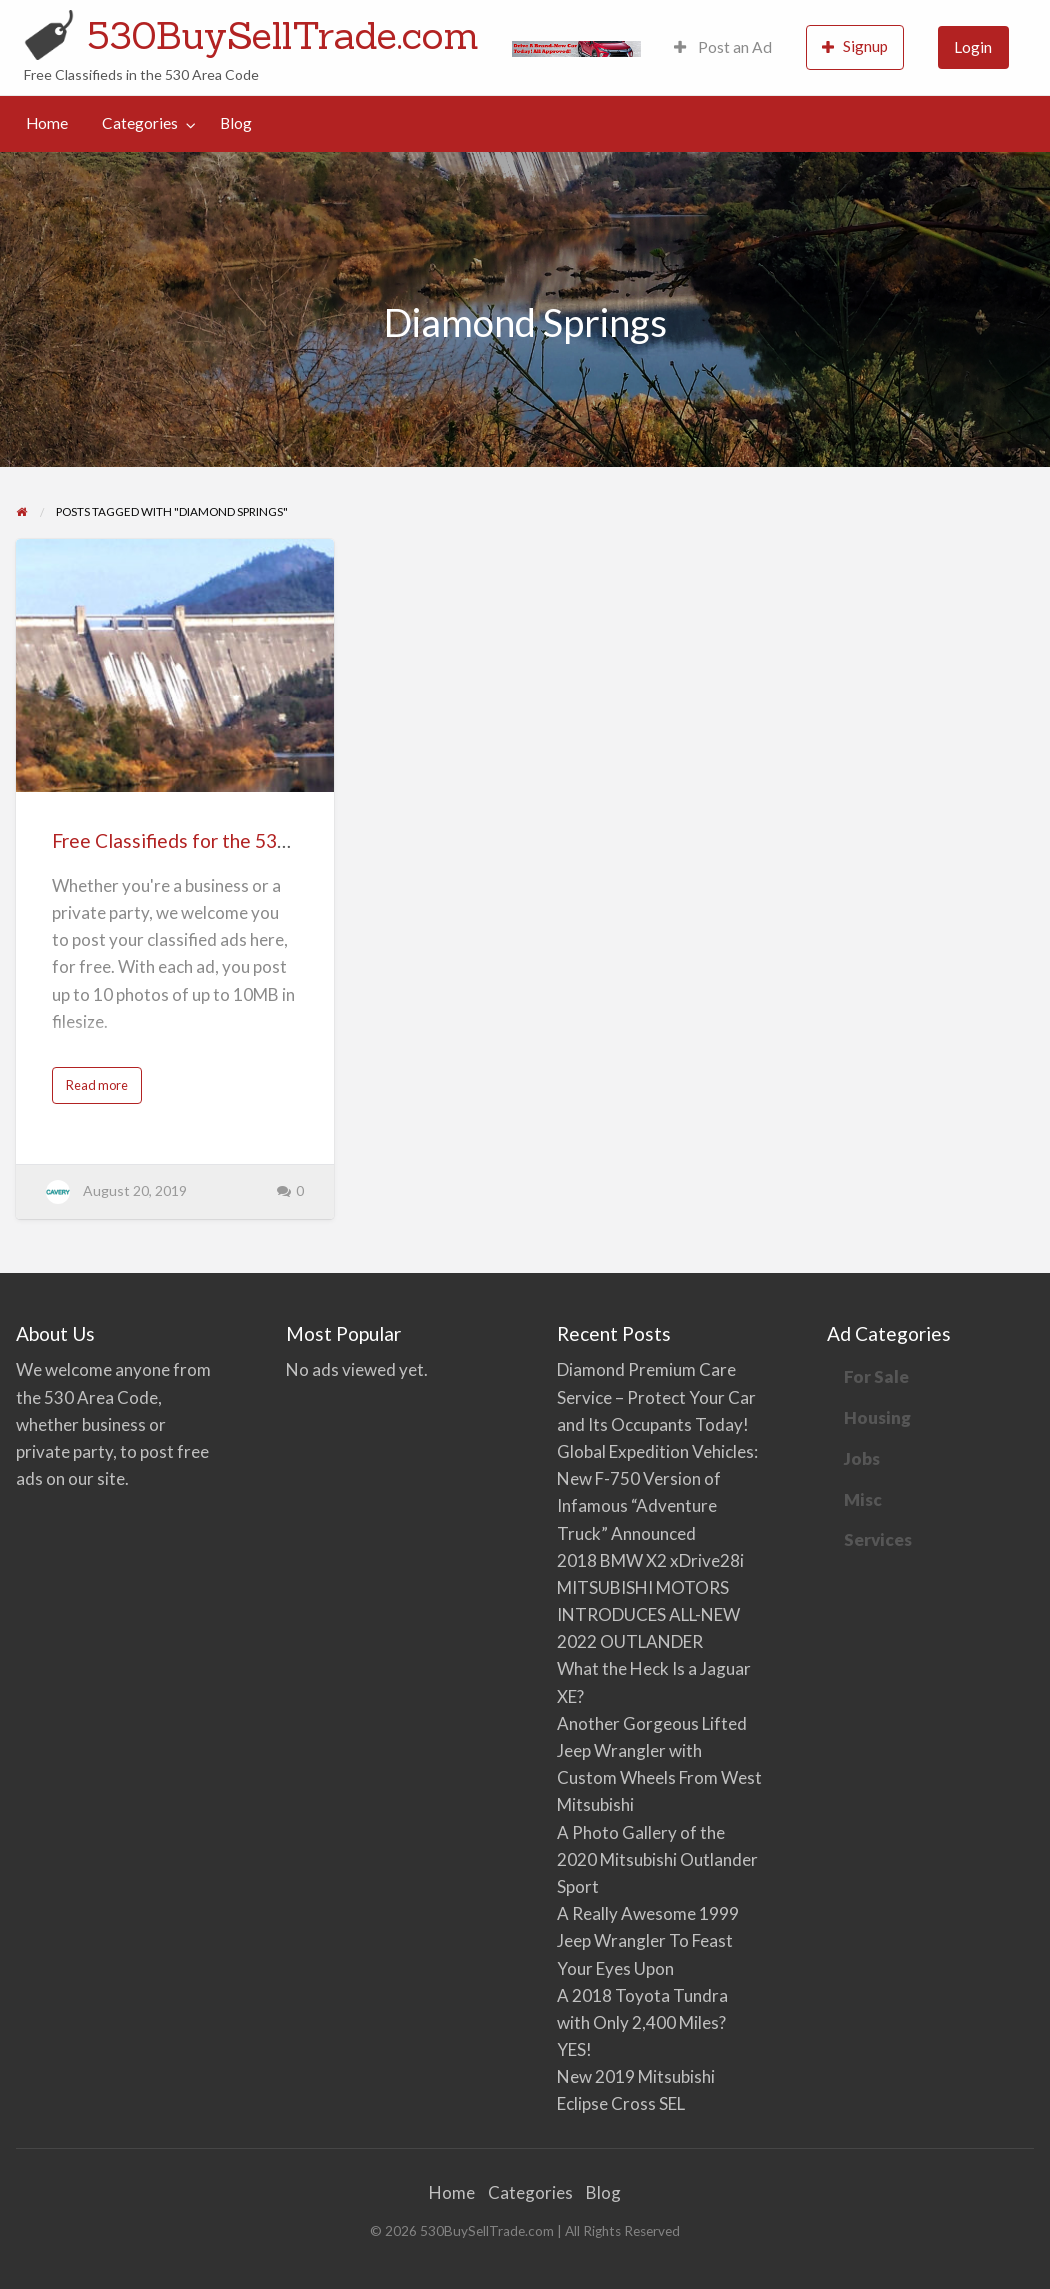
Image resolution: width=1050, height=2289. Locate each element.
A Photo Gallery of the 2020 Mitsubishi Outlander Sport (657, 1859)
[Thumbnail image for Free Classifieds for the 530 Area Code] (175, 665)
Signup (855, 46)
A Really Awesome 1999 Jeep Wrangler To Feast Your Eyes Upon (648, 1940)
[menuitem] (723, 47)
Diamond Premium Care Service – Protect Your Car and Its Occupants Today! (656, 1396)
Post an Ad (723, 47)
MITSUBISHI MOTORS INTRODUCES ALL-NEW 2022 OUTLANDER (648, 1614)
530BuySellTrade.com (283, 35)
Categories (140, 123)
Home (47, 123)
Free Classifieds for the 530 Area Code (217, 840)
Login (973, 47)
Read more (101, 1090)
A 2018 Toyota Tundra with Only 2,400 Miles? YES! (642, 2022)
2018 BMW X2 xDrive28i (650, 1560)
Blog (236, 123)
